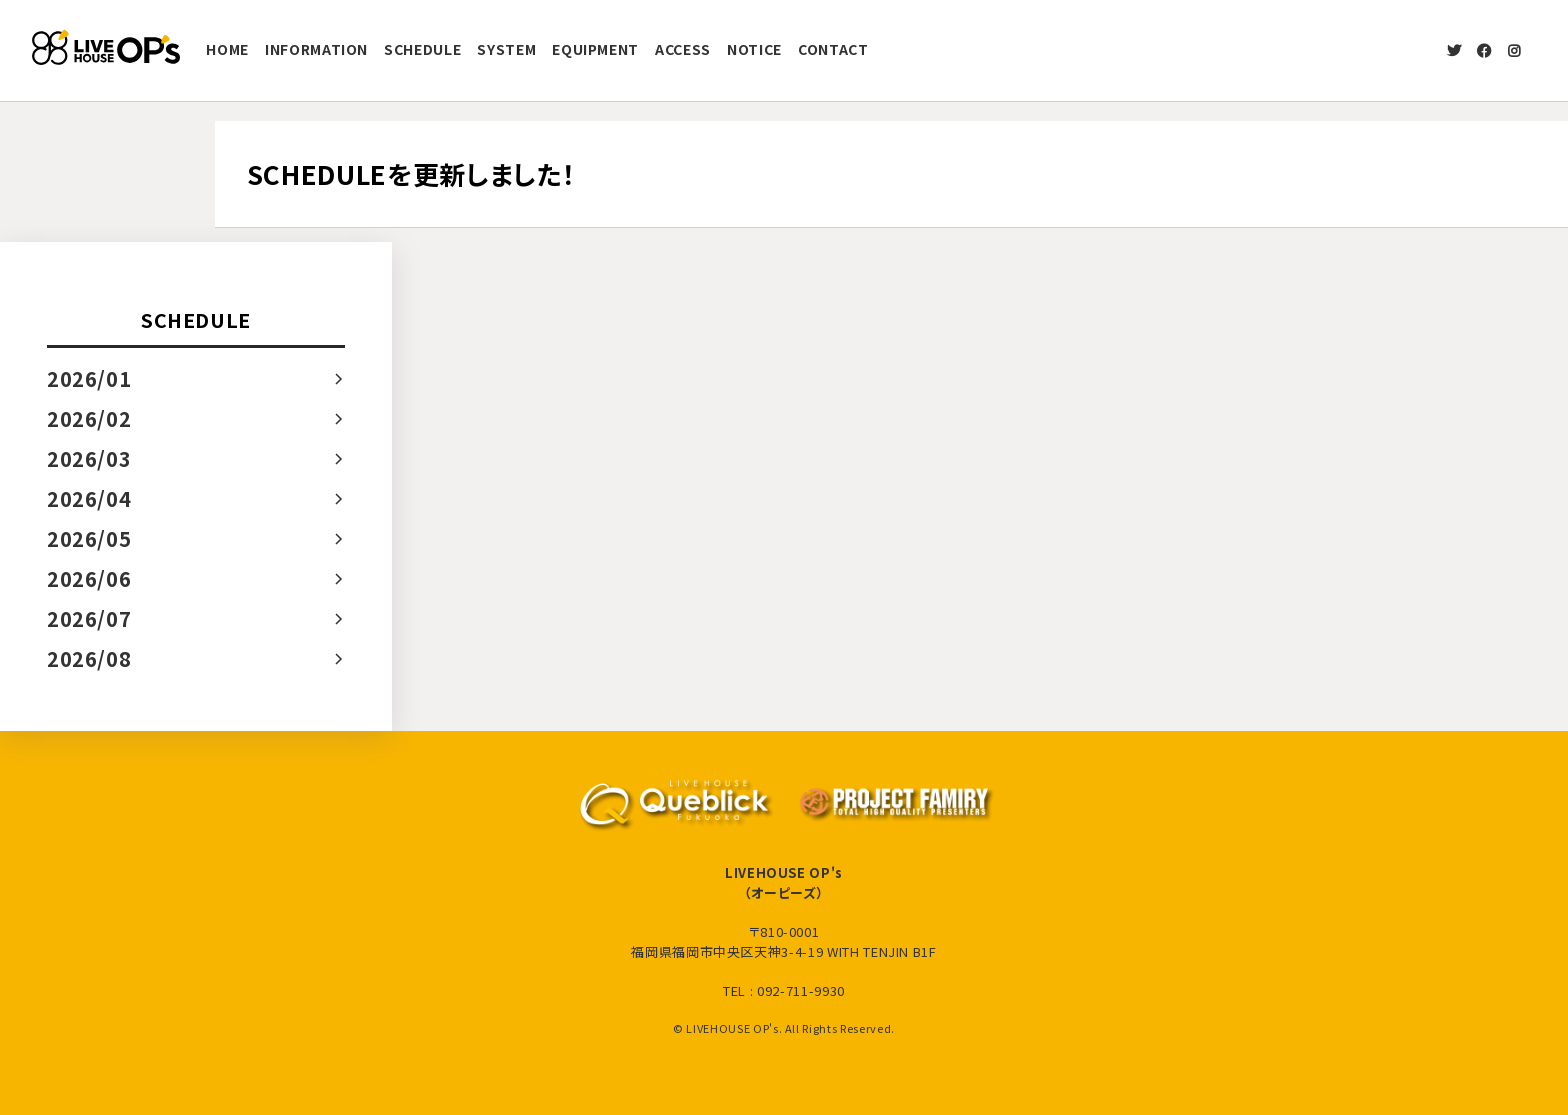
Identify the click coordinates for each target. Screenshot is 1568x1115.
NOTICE (754, 49)
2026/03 (89, 458)
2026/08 (89, 658)
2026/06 (89, 578)
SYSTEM (506, 49)
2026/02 (89, 418)
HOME (227, 49)
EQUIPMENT (595, 49)
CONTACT (833, 49)
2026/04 (89, 498)
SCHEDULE (422, 49)
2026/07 (89, 618)
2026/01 (89, 378)
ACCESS (683, 49)
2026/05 (89, 538)
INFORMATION (316, 49)
